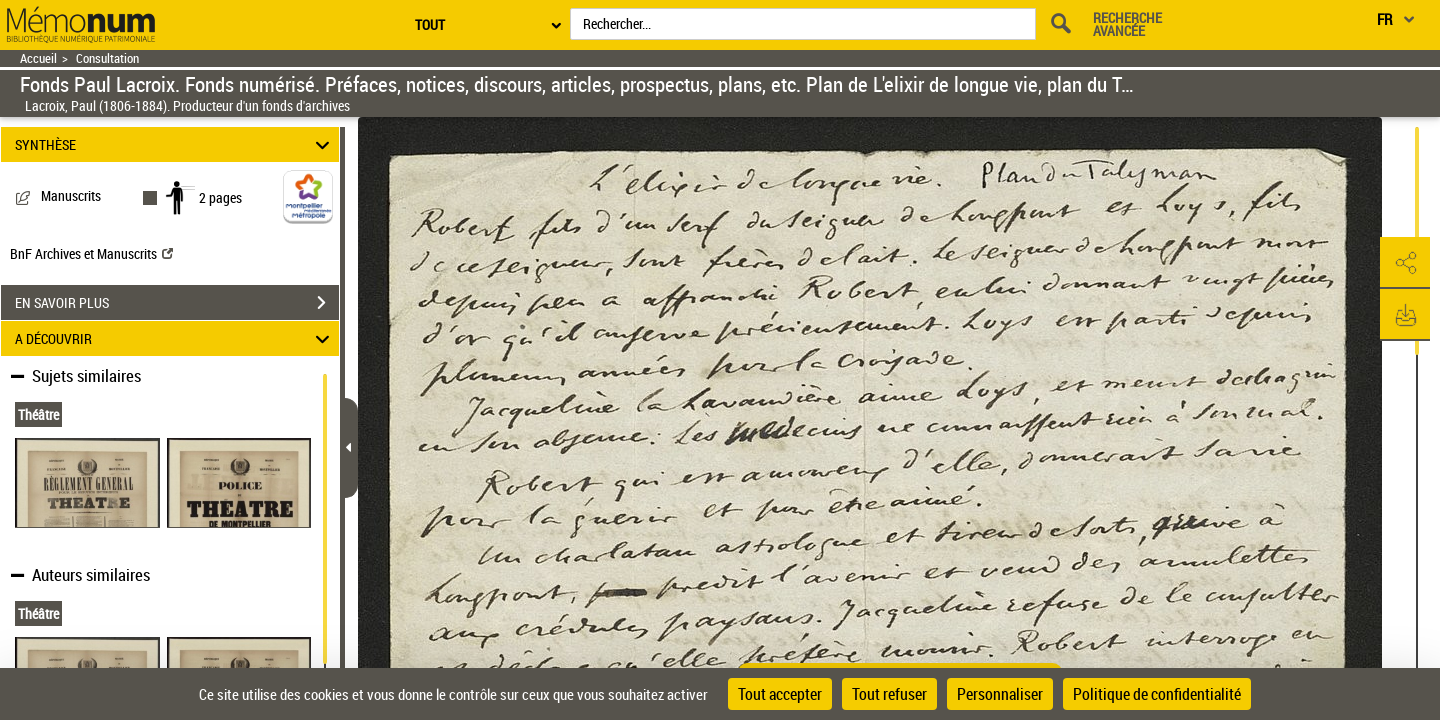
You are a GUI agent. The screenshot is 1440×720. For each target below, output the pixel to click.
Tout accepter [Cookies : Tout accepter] (780, 694)
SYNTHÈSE (175, 144)
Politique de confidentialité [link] (1157, 694)
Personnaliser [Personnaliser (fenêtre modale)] (1000, 694)
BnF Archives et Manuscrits (91, 253)
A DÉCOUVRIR (175, 338)
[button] (1405, 263)
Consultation (107, 58)
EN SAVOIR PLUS (177, 303)
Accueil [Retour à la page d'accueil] (38, 58)
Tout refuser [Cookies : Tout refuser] (889, 694)
